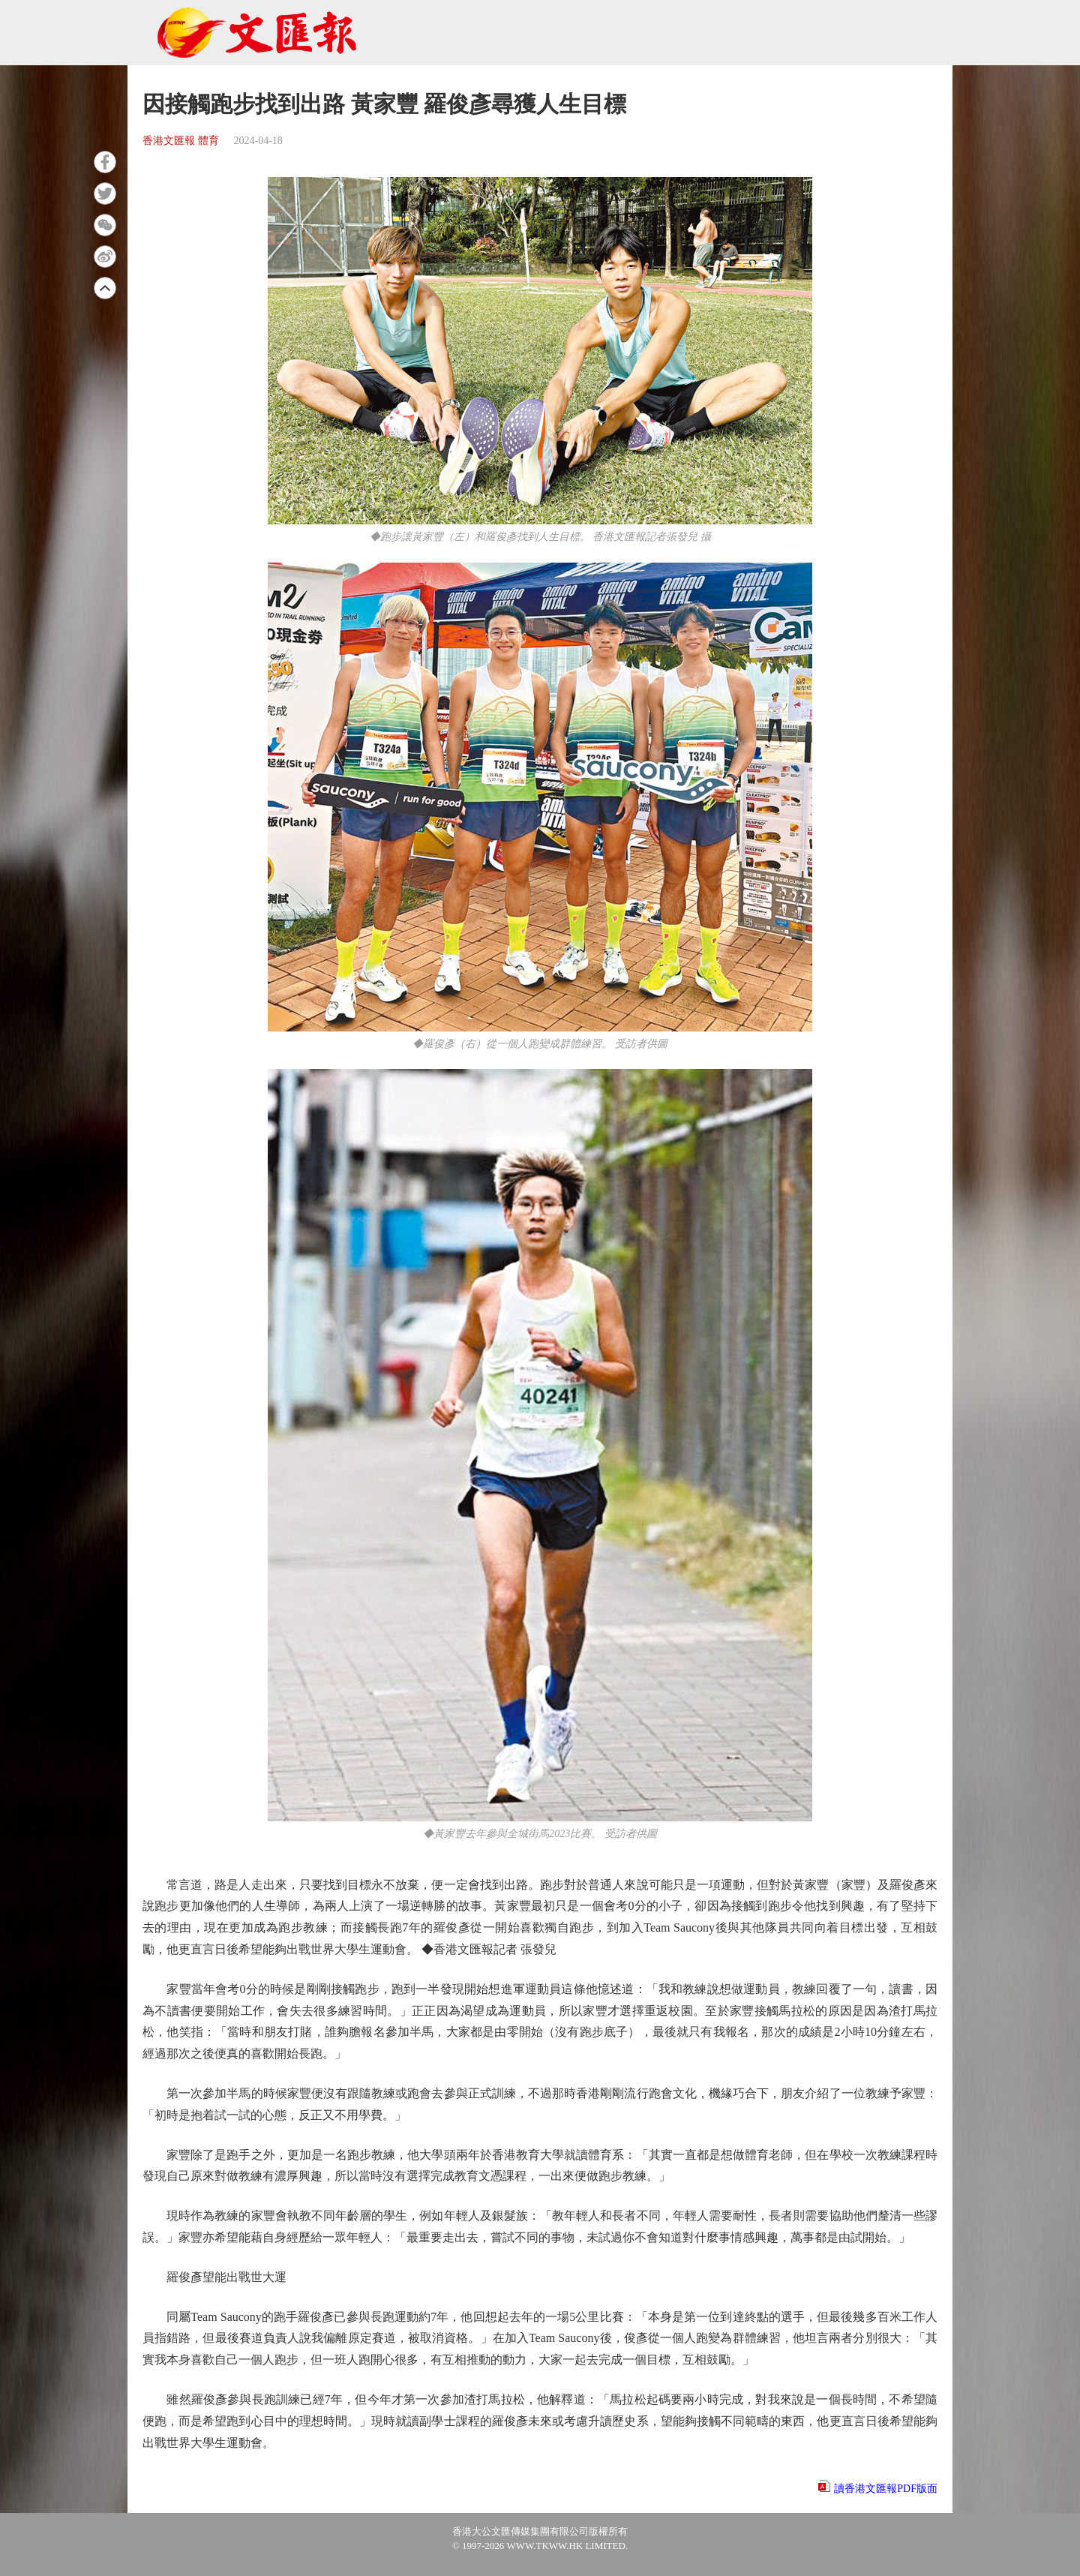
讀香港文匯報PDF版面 (886, 2488)
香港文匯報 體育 (180, 140)
